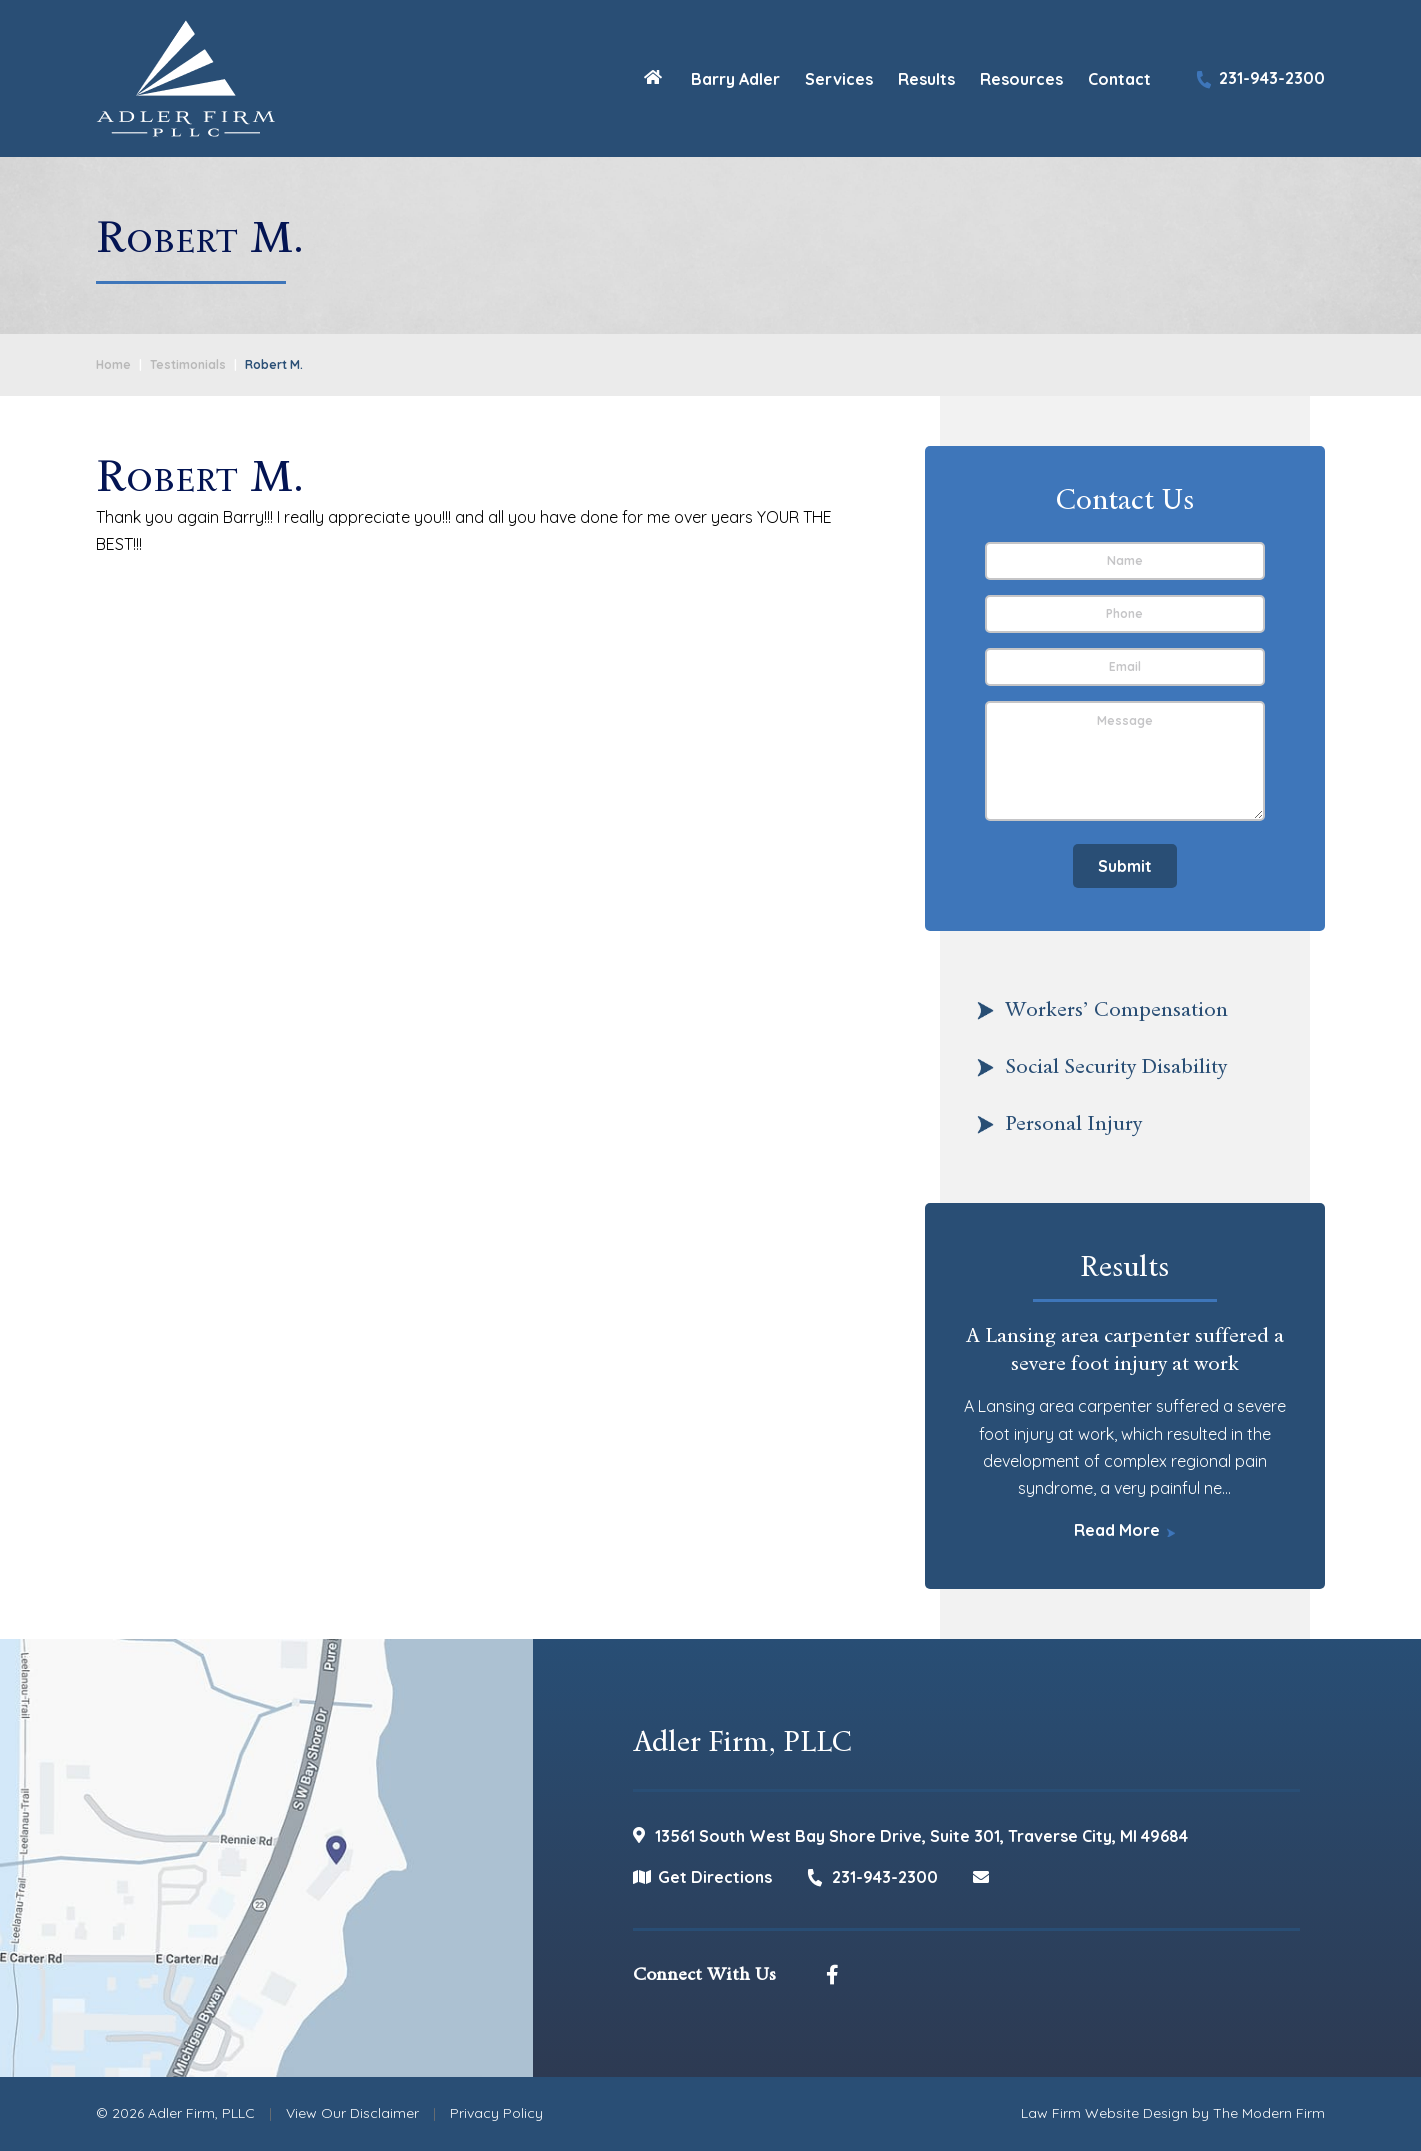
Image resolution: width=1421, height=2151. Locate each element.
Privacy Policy (496, 2113)
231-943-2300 (1272, 78)
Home (653, 76)
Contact (1119, 79)
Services (839, 79)
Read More (1117, 1530)
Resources (1021, 79)
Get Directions (715, 1877)
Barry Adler (735, 79)
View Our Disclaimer (352, 2113)
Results (926, 79)
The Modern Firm (1269, 2113)
